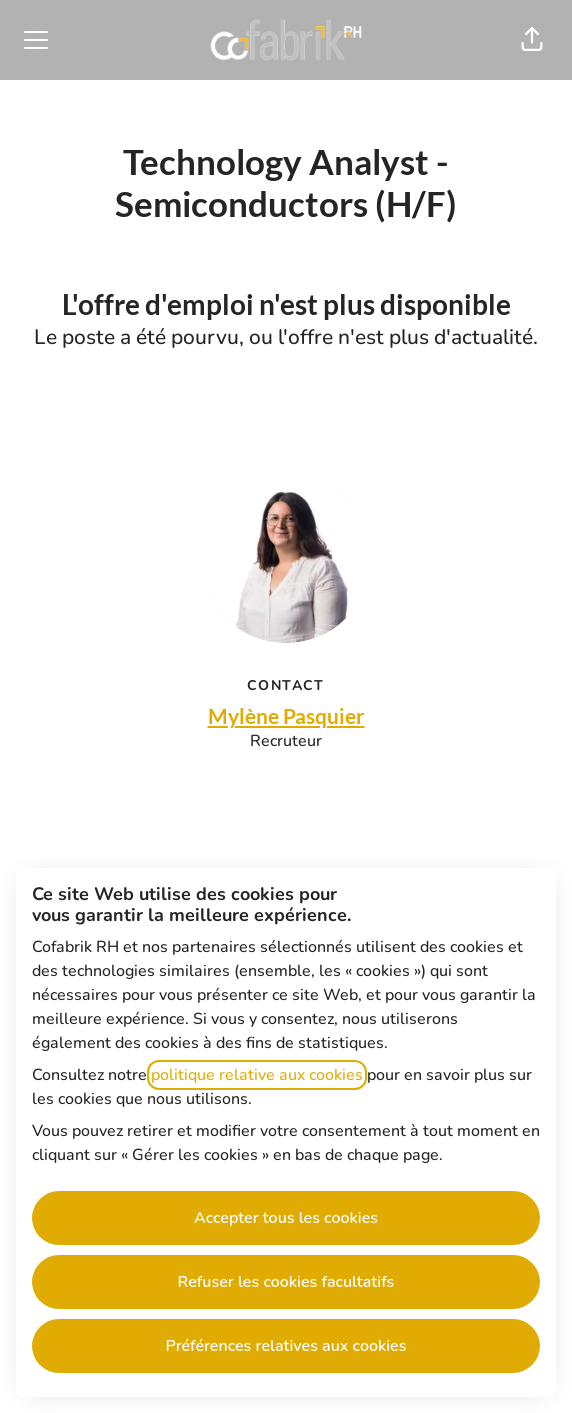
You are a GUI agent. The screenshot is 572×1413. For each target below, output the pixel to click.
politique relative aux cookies (257, 1075)
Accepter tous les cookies (286, 1218)
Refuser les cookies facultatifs (286, 1282)
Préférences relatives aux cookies (286, 1346)
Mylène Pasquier (286, 715)
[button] (532, 40)
